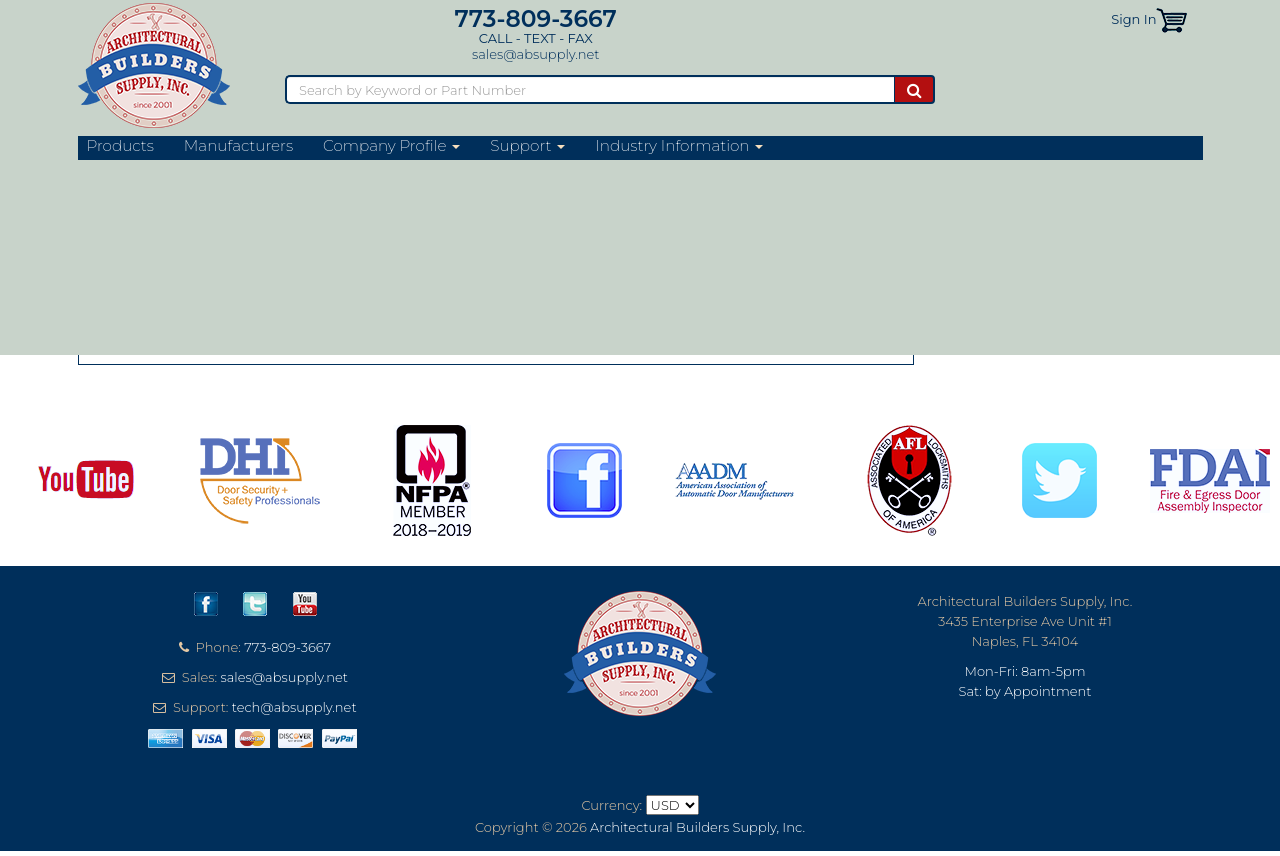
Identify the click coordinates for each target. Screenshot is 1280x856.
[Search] (589, 89)
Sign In (1133, 19)
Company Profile (391, 146)
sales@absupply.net (535, 54)
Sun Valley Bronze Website (203, 209)
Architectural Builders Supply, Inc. (697, 827)
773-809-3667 (536, 18)
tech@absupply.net (294, 707)
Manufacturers (238, 146)
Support (527, 146)
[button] (1171, 19)
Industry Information (679, 146)
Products (120, 146)
